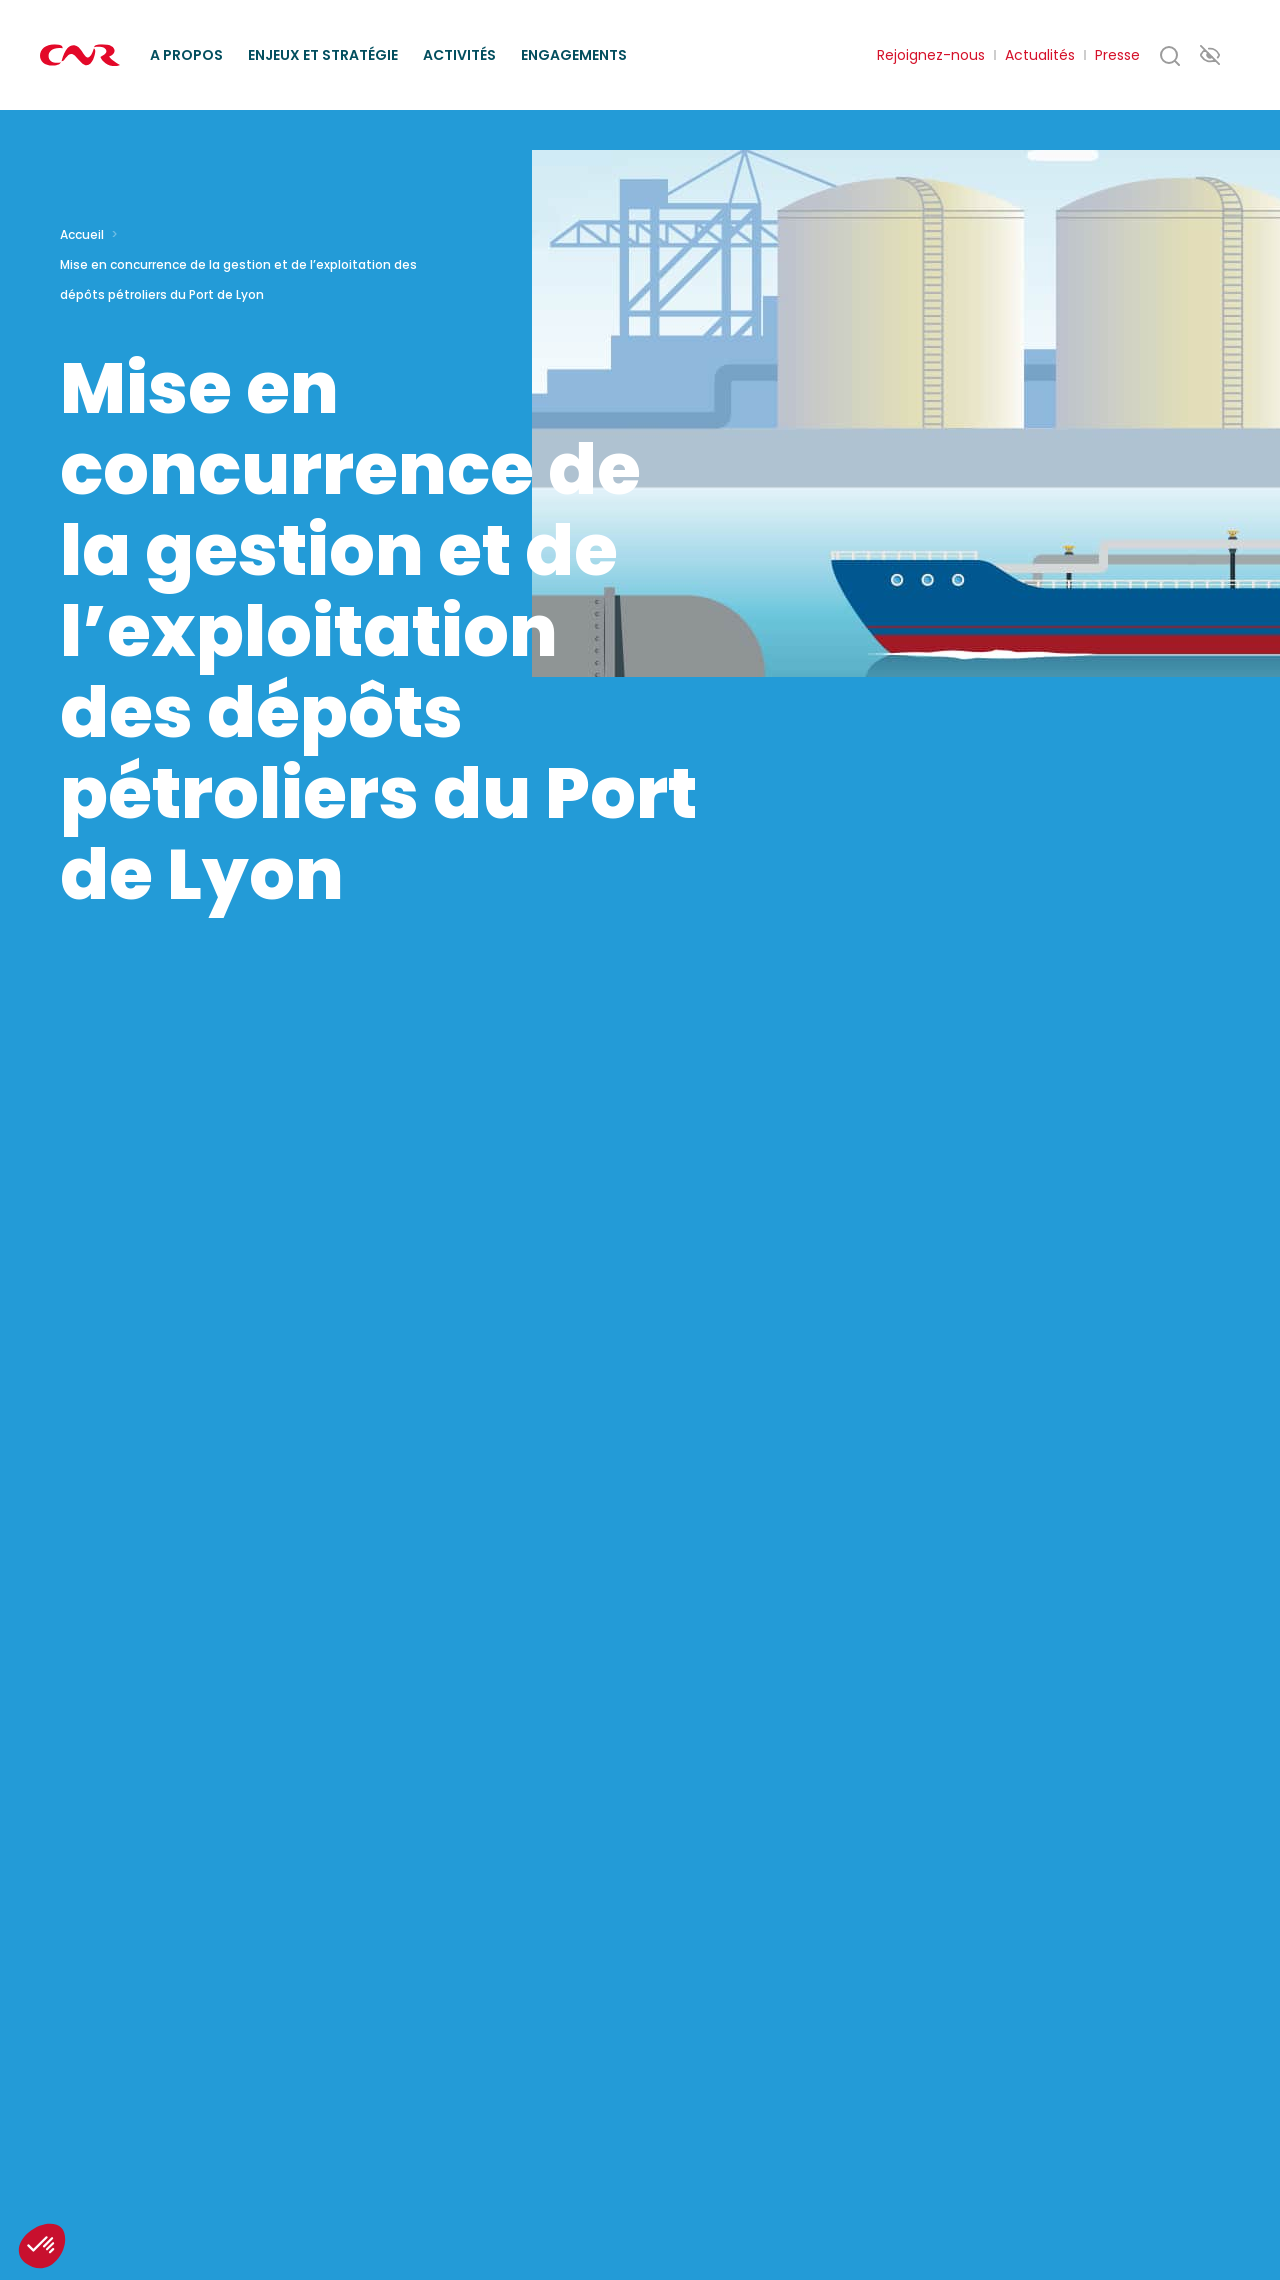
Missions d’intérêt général (376, 31)
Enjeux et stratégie (323, 55)
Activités (459, 55)
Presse (1117, 55)
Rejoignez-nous (931, 55)
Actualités (1040, 55)
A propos (186, 55)
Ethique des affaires (732, 31)
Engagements (574, 55)
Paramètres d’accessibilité (1210, 54)
